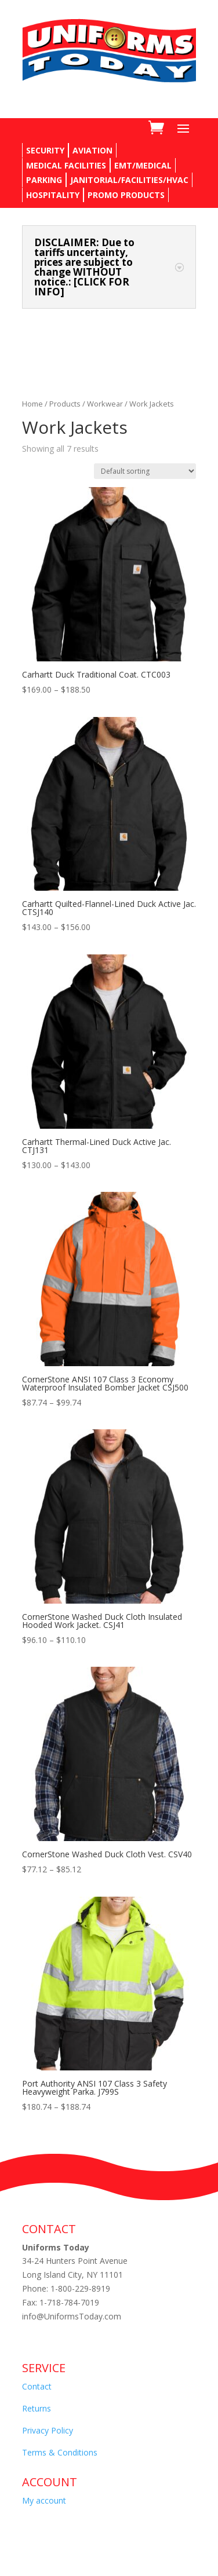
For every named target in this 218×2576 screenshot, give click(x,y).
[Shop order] (145, 471)
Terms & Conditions (59, 2452)
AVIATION (92, 150)
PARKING (44, 179)
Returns (36, 2408)
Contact (37, 2386)
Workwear (105, 403)
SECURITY (45, 150)
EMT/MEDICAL (143, 165)
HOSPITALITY (52, 194)
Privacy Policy (47, 2430)
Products (65, 403)
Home (32, 403)
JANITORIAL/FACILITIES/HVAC (129, 179)
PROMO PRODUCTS (126, 194)
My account (44, 2500)
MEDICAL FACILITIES (66, 165)
